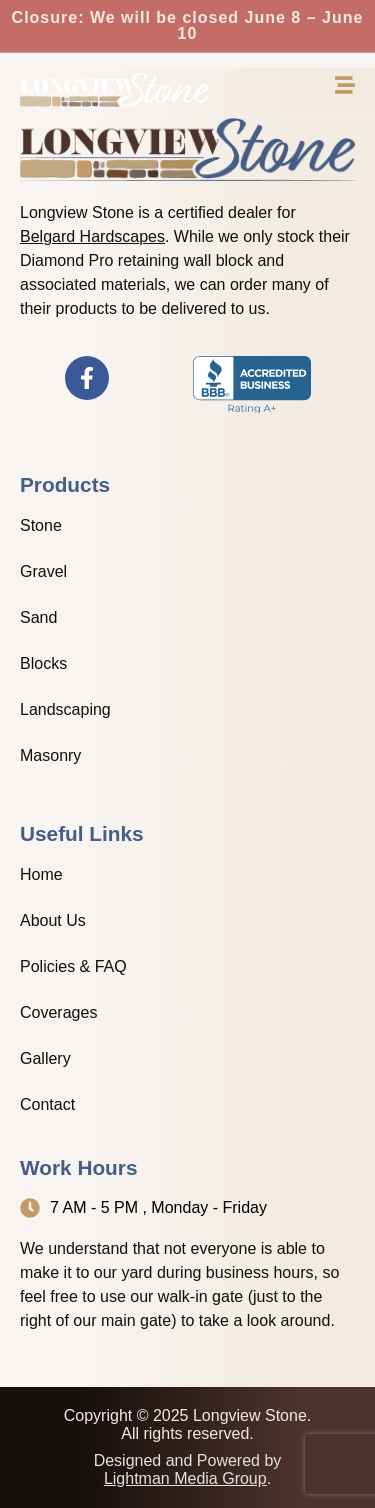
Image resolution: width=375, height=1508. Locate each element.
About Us (53, 920)
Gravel (43, 571)
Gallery (45, 1058)
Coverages (58, 1012)
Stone (41, 525)
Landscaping (65, 709)
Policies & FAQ (73, 966)
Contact (47, 1104)
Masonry (50, 755)
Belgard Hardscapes (92, 236)
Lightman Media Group (185, 1478)
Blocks (43, 663)
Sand (38, 617)
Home (41, 874)
